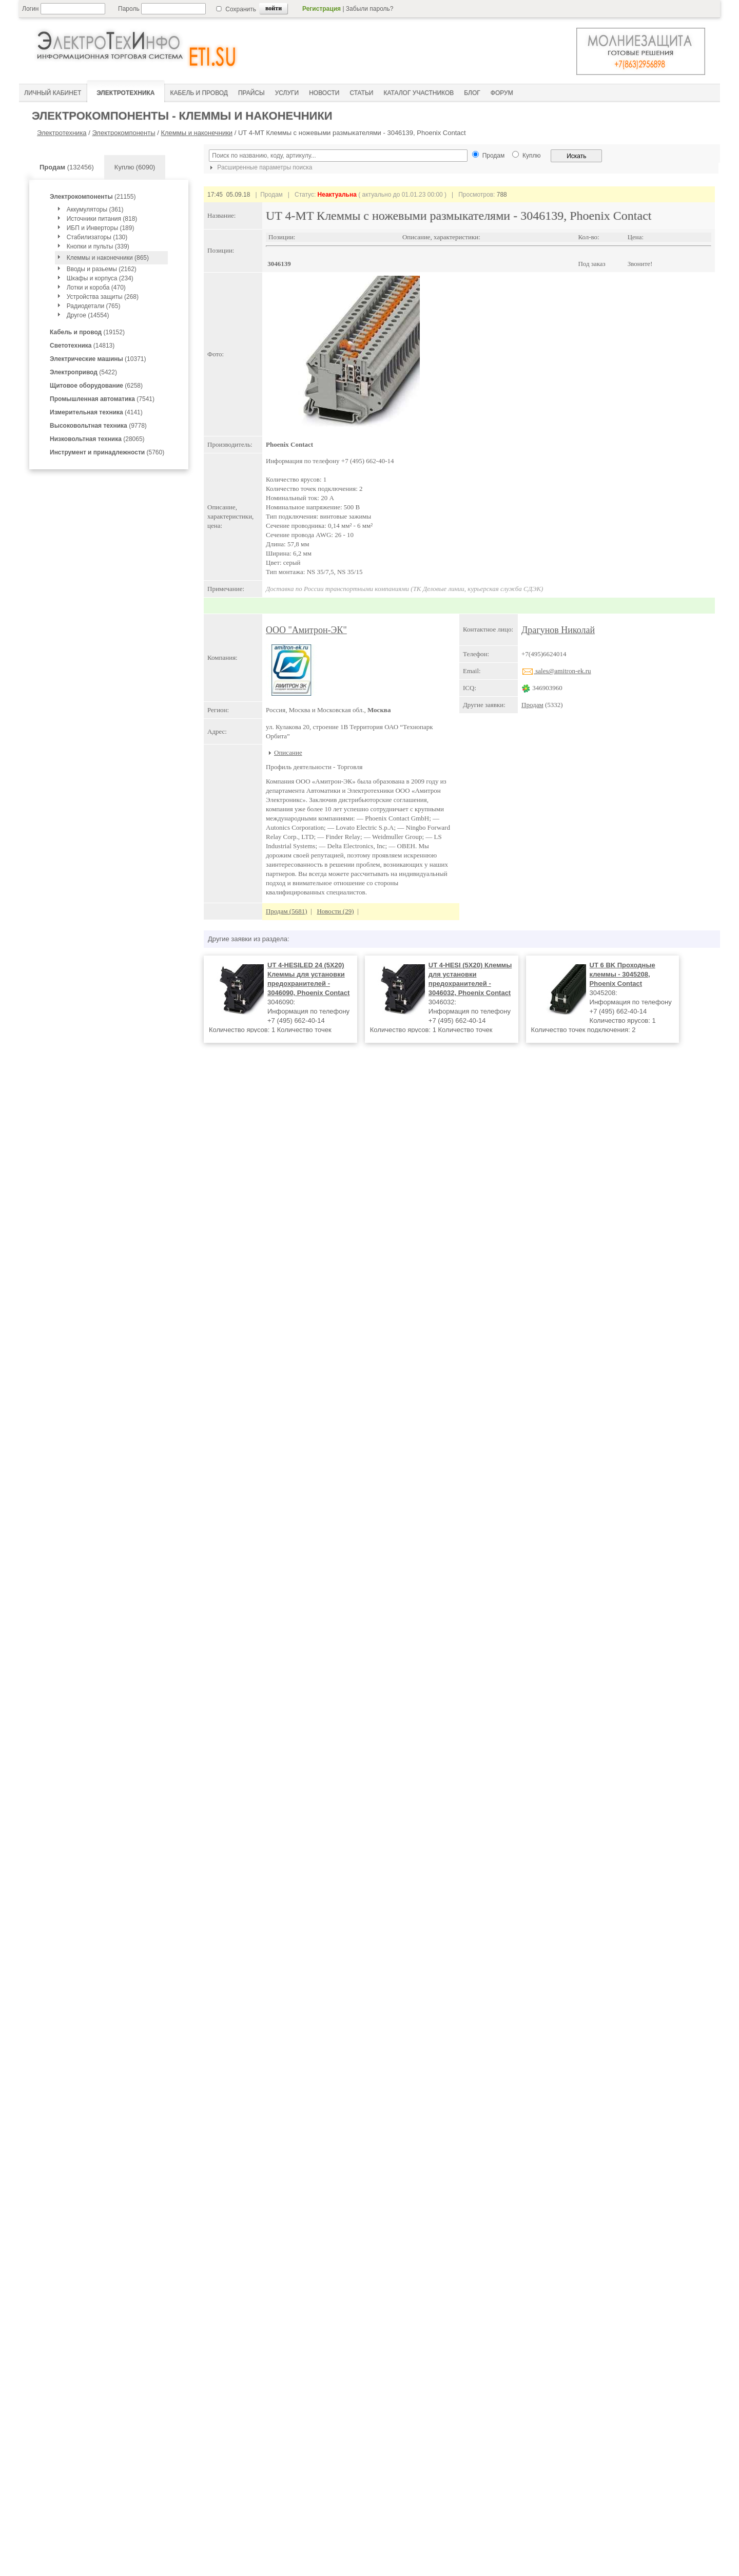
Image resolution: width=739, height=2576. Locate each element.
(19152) (87, 332)
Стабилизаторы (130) (97, 237)
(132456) (67, 167)
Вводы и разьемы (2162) (102, 269)
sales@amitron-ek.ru (556, 671)
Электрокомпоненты (123, 133)
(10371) (98, 358)
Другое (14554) (88, 315)
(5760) (107, 452)
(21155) (92, 196)
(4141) (96, 412)
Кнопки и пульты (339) (98, 246)
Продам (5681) (286, 911)
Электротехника (62, 133)
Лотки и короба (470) (96, 287)
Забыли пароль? (370, 8)
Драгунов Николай (558, 630)
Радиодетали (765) (94, 306)
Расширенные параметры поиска (259, 167)
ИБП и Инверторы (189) (100, 228)
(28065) (97, 439)
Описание (288, 752)
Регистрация (321, 8)
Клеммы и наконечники (196, 133)
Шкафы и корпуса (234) (100, 278)
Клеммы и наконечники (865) (108, 257)
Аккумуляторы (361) (95, 209)
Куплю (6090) (134, 167)
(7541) (102, 399)
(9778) (98, 425)
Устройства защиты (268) (103, 296)
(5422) (83, 372)
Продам (532, 705)
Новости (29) (335, 911)
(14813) (82, 345)
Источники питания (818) (102, 218)
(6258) (96, 385)
